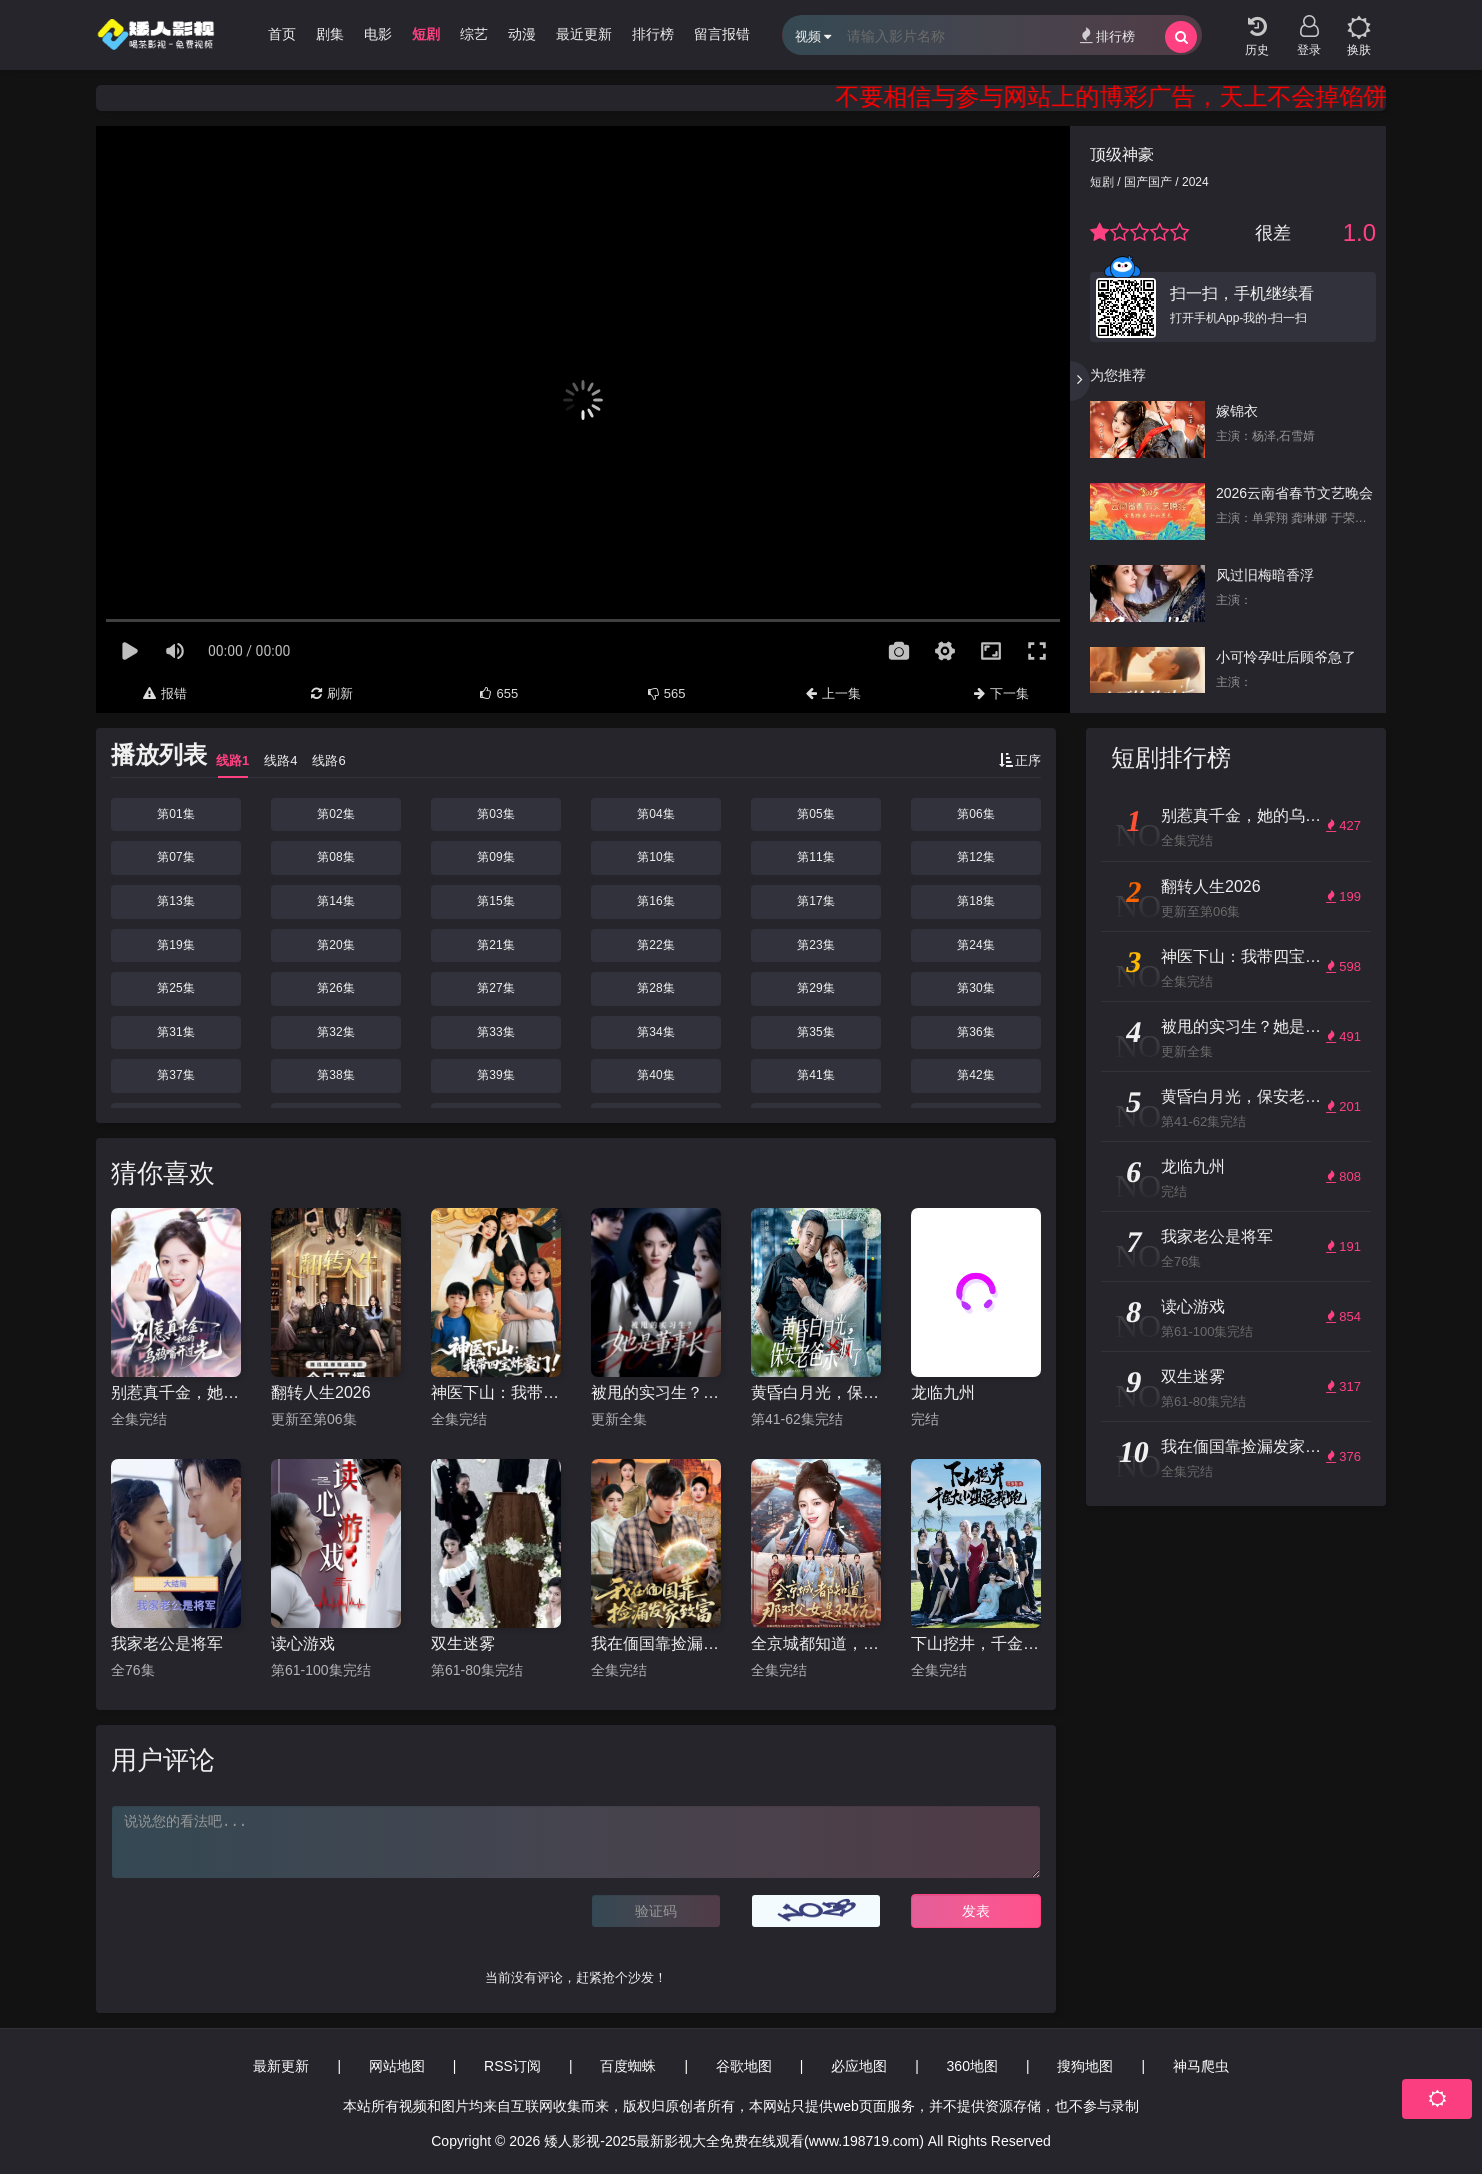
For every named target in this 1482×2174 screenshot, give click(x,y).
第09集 (495, 857)
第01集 (175, 814)
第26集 (335, 988)
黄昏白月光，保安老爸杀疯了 (816, 1392)
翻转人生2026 (321, 1392)
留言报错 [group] (722, 34)
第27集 (495, 988)
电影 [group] (378, 34)
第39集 (495, 1075)
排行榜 (1107, 35)
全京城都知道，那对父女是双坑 (816, 1643)
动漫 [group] (522, 34)
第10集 (655, 857)
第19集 (175, 945)
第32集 (335, 1032)
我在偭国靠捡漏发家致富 (656, 1643)
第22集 (655, 945)
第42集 (975, 1075)
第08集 (335, 857)
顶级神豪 (1122, 154)
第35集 (815, 1032)
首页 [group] (282, 34)
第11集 (815, 857)
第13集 (175, 901)
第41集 (815, 1075)
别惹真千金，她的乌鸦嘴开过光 (176, 1392)
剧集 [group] (330, 34)
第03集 (495, 814)
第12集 (975, 857)
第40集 (655, 1075)
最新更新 (281, 2066)
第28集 (655, 988)
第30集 (975, 988)
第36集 (975, 1032)
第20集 (335, 945)
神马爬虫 (1201, 2066)
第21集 (495, 945)
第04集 (655, 814)
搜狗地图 (1085, 2066)
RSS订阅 (512, 2066)
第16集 (655, 901)
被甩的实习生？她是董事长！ (656, 1392)
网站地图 (397, 2066)
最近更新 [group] (584, 34)
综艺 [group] (474, 34)
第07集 (175, 857)
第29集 (815, 988)
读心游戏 (303, 1643)
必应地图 (859, 2066)
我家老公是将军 (167, 1643)
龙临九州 (943, 1392)
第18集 (975, 901)
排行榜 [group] (653, 34)
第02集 (335, 814)
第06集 (975, 814)
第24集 (975, 945)
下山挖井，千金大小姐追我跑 (976, 1643)
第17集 (815, 901)
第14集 (335, 901)
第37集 (175, 1075)
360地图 (972, 2066)
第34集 (655, 1032)
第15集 (495, 901)
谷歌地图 (744, 2066)
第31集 (175, 1032)
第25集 (175, 988)
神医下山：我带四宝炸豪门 (496, 1392)
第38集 (335, 1075)
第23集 (815, 945)
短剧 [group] (426, 34)
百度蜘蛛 (628, 2066)
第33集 (495, 1032)
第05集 (815, 814)
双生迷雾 (463, 1643)
